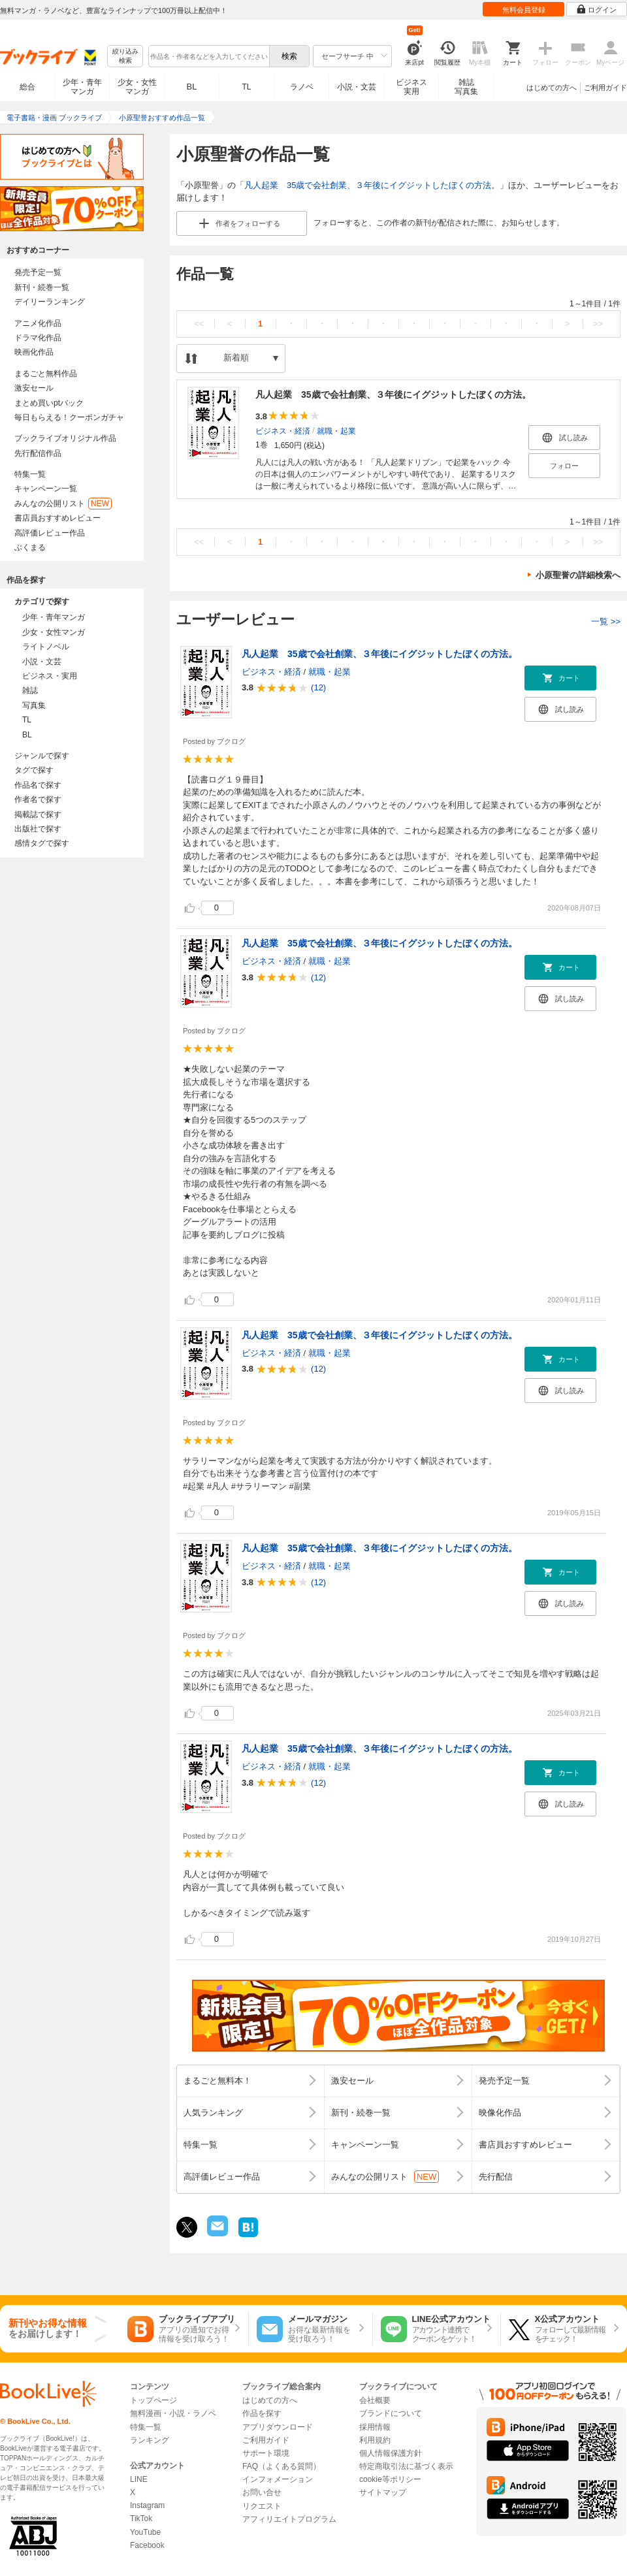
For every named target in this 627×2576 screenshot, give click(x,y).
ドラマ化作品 (37, 337)
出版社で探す (37, 828)
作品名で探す (37, 785)
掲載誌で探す (37, 814)
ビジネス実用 (411, 87)
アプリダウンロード (277, 2427)
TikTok (141, 2518)
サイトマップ (382, 2492)
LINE (139, 2479)
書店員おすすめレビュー (57, 518)
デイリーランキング (49, 301)
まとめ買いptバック (49, 403)
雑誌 (30, 690)
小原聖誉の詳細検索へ (578, 575)
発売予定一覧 (37, 272)
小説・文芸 (356, 86)
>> (598, 324)
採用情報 (375, 2427)
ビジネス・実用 (49, 676)
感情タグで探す (41, 843)
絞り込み (125, 56)
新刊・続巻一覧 (41, 287)
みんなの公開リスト (63, 503)
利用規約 (375, 2440)
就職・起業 (336, 430)
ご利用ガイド (605, 87)
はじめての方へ (551, 87)
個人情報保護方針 (390, 2453)
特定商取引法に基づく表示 (406, 2466)
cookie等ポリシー (390, 2479)
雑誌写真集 (466, 87)
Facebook (147, 2545)
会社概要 (375, 2400)
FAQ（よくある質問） (281, 2466)
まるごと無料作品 (45, 373)
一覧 (605, 621)
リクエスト (261, 2506)
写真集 (34, 705)
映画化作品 (34, 352)
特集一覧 (30, 474)
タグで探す (34, 770)
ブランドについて (390, 2413)
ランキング (149, 2440)
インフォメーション (277, 2479)
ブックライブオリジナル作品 (65, 438)
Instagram (147, 2505)
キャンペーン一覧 (45, 488)
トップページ (153, 2400)
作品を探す (261, 2413)
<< (199, 324)
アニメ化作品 (37, 323)
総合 (27, 86)
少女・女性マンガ (137, 87)
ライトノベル (45, 646)
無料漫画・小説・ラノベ (173, 2413)
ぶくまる (30, 547)
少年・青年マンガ (82, 87)
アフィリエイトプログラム (289, 2519)
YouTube (145, 2532)
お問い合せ (261, 2492)
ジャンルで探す (41, 755)
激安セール (34, 388)
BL (192, 86)
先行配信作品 (37, 453)
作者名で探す (37, 799)
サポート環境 (265, 2453)
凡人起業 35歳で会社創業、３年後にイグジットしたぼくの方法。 (372, 185)
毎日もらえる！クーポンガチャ (69, 417)
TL (246, 86)
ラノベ (302, 86)
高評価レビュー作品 (49, 533)
